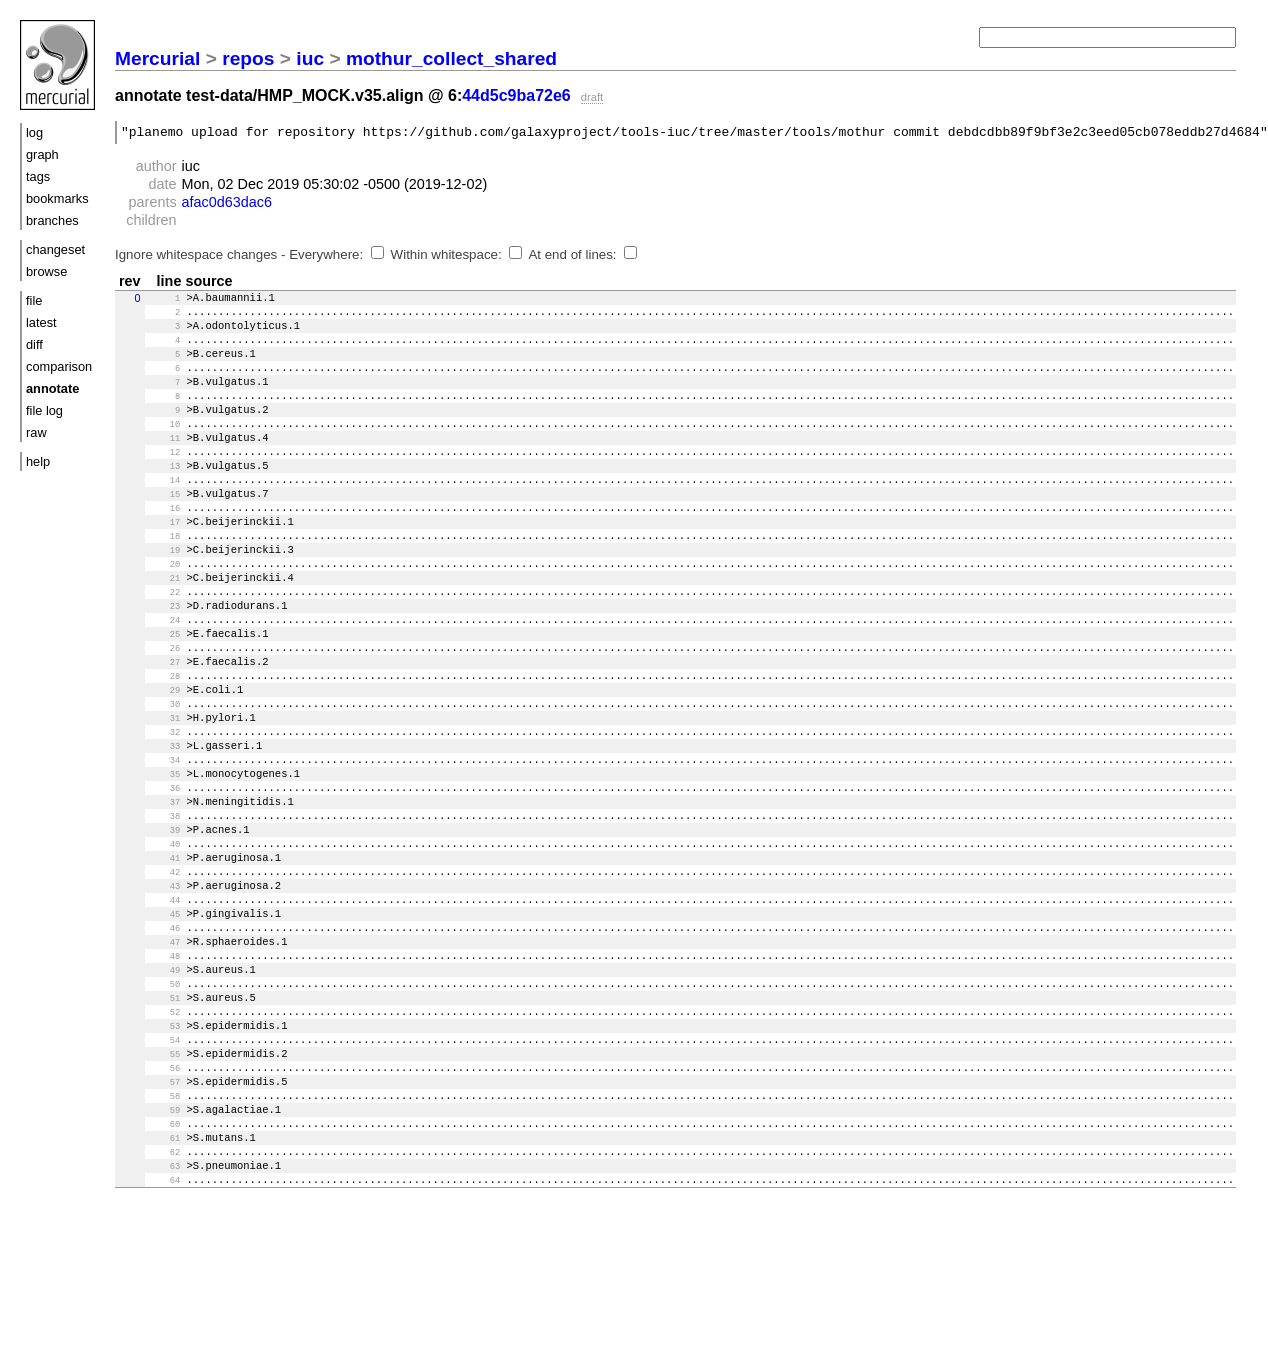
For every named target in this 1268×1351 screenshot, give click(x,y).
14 (165, 511)
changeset (55, 249)
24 (165, 671)
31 (165, 783)
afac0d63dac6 (227, 205)
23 (165, 655)
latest (41, 322)
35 (165, 847)
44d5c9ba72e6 (516, 95)
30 (165, 767)
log (34, 132)
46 (165, 1023)
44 (165, 991)
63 (165, 1295)
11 (165, 463)
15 (165, 527)
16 (165, 543)
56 (165, 1183)
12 (165, 479)
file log (44, 410)
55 (165, 1167)
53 (165, 1135)
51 (165, 1103)
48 (165, 1055)
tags (38, 176)
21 (165, 623)
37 (165, 879)
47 (165, 1039)
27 (165, 719)
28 (165, 735)
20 (165, 607)
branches (52, 220)
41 (165, 943)
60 (165, 1247)
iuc (310, 58)
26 (165, 703)
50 (165, 1087)
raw (36, 432)
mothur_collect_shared (451, 58)
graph (42, 154)
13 (165, 495)
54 (165, 1151)
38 (165, 895)
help (38, 461)
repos (248, 58)
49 (165, 1071)
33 (165, 815)
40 (165, 927)
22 (165, 639)
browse (46, 271)
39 (165, 911)
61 (165, 1263)
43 (165, 975)
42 (165, 959)
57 (165, 1199)
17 (165, 559)
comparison (59, 366)
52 (165, 1119)
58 (165, 1215)
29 (165, 751)
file (34, 300)
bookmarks (57, 198)
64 (165, 1311)
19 (165, 591)
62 (165, 1279)
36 (165, 863)
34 (165, 831)
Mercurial (157, 58)
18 (165, 575)
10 (165, 447)
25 (165, 687)
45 (165, 1007)
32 (165, 799)
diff (34, 344)
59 (165, 1231)
